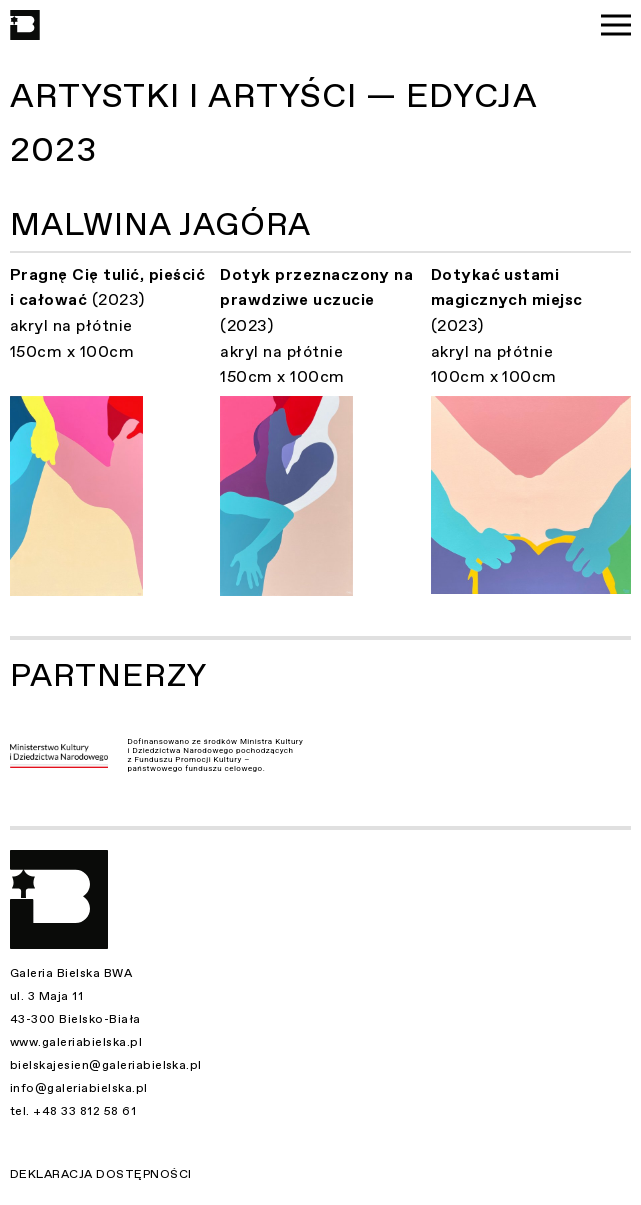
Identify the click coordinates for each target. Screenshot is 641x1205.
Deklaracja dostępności (101, 1174)
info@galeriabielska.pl (79, 1088)
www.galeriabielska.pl (76, 1042)
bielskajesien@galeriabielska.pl (106, 1065)
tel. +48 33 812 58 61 (73, 1111)
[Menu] (616, 25)
